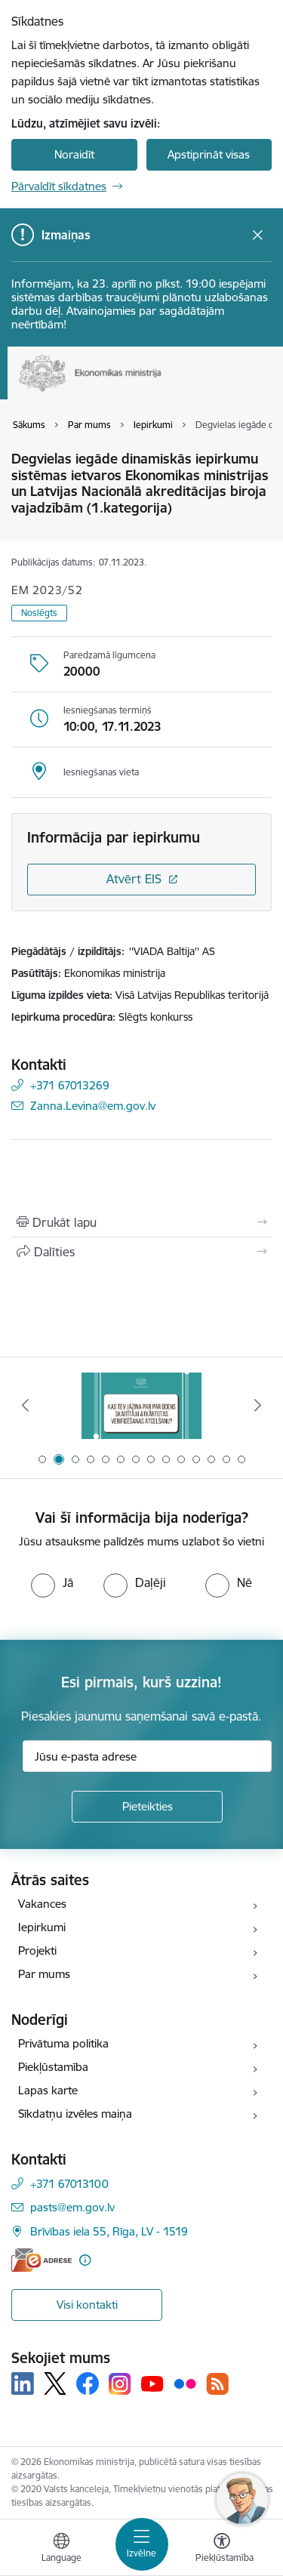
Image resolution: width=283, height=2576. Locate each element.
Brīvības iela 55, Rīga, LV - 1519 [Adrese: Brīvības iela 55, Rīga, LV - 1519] (109, 2231)
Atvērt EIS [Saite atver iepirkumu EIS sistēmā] (133, 878)
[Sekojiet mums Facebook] (87, 2383)
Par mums (44, 1974)
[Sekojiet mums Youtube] (152, 2383)
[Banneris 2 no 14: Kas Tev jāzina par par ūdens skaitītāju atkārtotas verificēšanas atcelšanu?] (142, 1405)
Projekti (37, 1950)
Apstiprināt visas (209, 154)
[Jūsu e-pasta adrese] (147, 1756)
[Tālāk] (258, 1405)
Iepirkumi (42, 1927)
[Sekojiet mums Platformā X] (55, 2383)
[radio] (52, 1582)
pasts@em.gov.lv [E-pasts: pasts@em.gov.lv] (72, 2207)
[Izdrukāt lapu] (141, 1222)
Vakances (42, 1904)
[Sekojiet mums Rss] (217, 2384)
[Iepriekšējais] (25, 1405)
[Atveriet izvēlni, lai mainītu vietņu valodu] (61, 2549)
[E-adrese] (41, 2260)
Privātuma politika (63, 2043)
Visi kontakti (87, 2304)
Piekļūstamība (53, 2067)
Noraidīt (74, 154)
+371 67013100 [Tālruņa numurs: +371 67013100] (69, 2184)
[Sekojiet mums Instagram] (120, 2384)
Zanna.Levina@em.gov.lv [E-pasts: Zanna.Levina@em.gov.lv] (92, 1105)
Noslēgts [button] (39, 612)
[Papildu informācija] (85, 2260)
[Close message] (258, 235)
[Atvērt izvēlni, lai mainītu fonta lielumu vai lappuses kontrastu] (221, 2549)
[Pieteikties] (147, 1807)
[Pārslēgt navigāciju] (141, 2544)
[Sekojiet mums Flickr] (185, 2383)
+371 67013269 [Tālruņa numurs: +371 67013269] (69, 1085)
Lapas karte (48, 2090)
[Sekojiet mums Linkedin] (22, 2383)
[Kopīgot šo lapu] (141, 1251)
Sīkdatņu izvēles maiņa (75, 2113)
